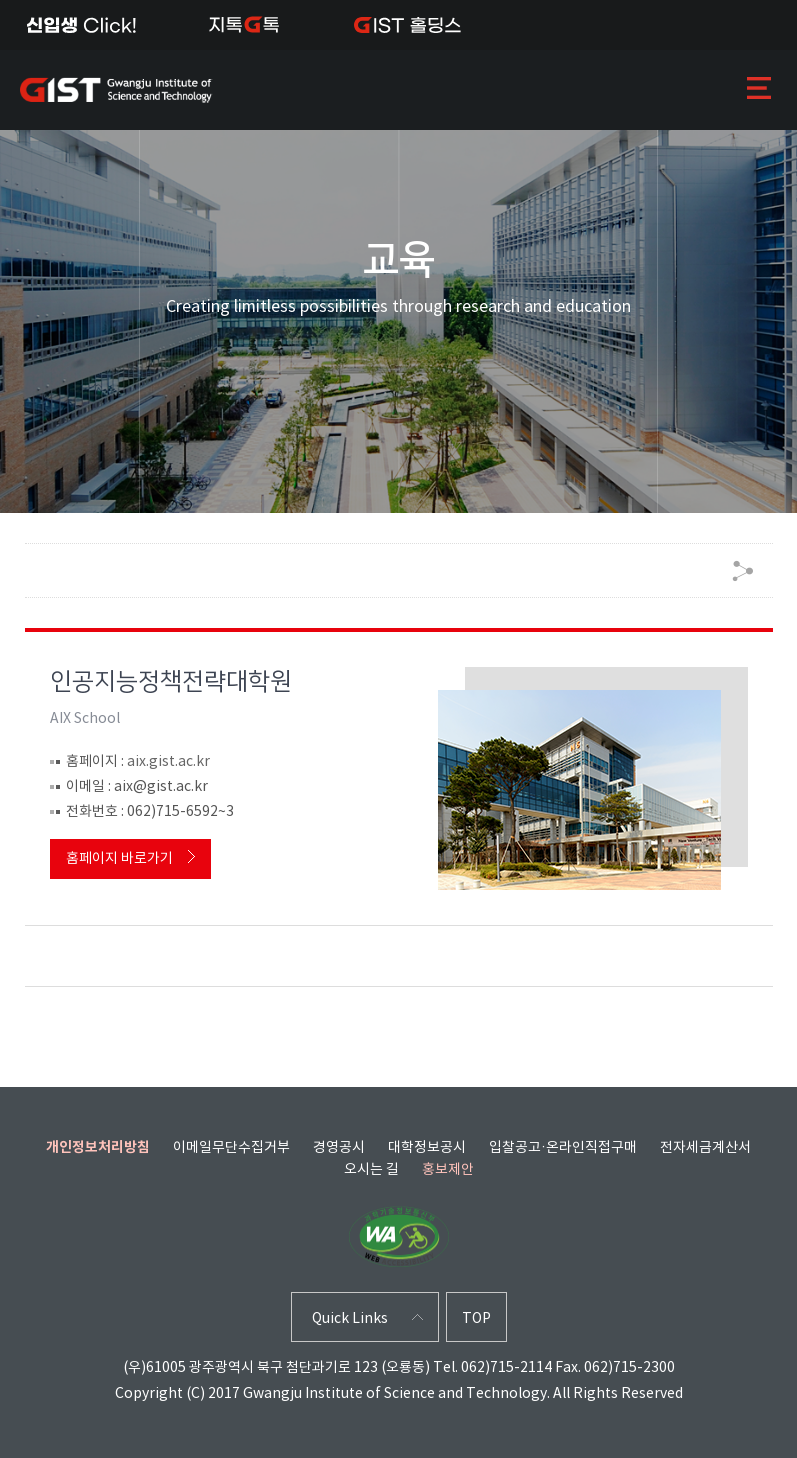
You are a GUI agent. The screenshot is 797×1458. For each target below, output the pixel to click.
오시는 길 (371, 1170)
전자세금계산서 (705, 1148)
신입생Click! (81, 25)
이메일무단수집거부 (231, 1148)
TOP (476, 1320)
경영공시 (339, 1148)
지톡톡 (244, 25)
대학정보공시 (427, 1148)
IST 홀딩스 (407, 25)
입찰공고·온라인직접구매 (563, 1148)
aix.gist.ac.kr (168, 762)
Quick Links (350, 1320)
